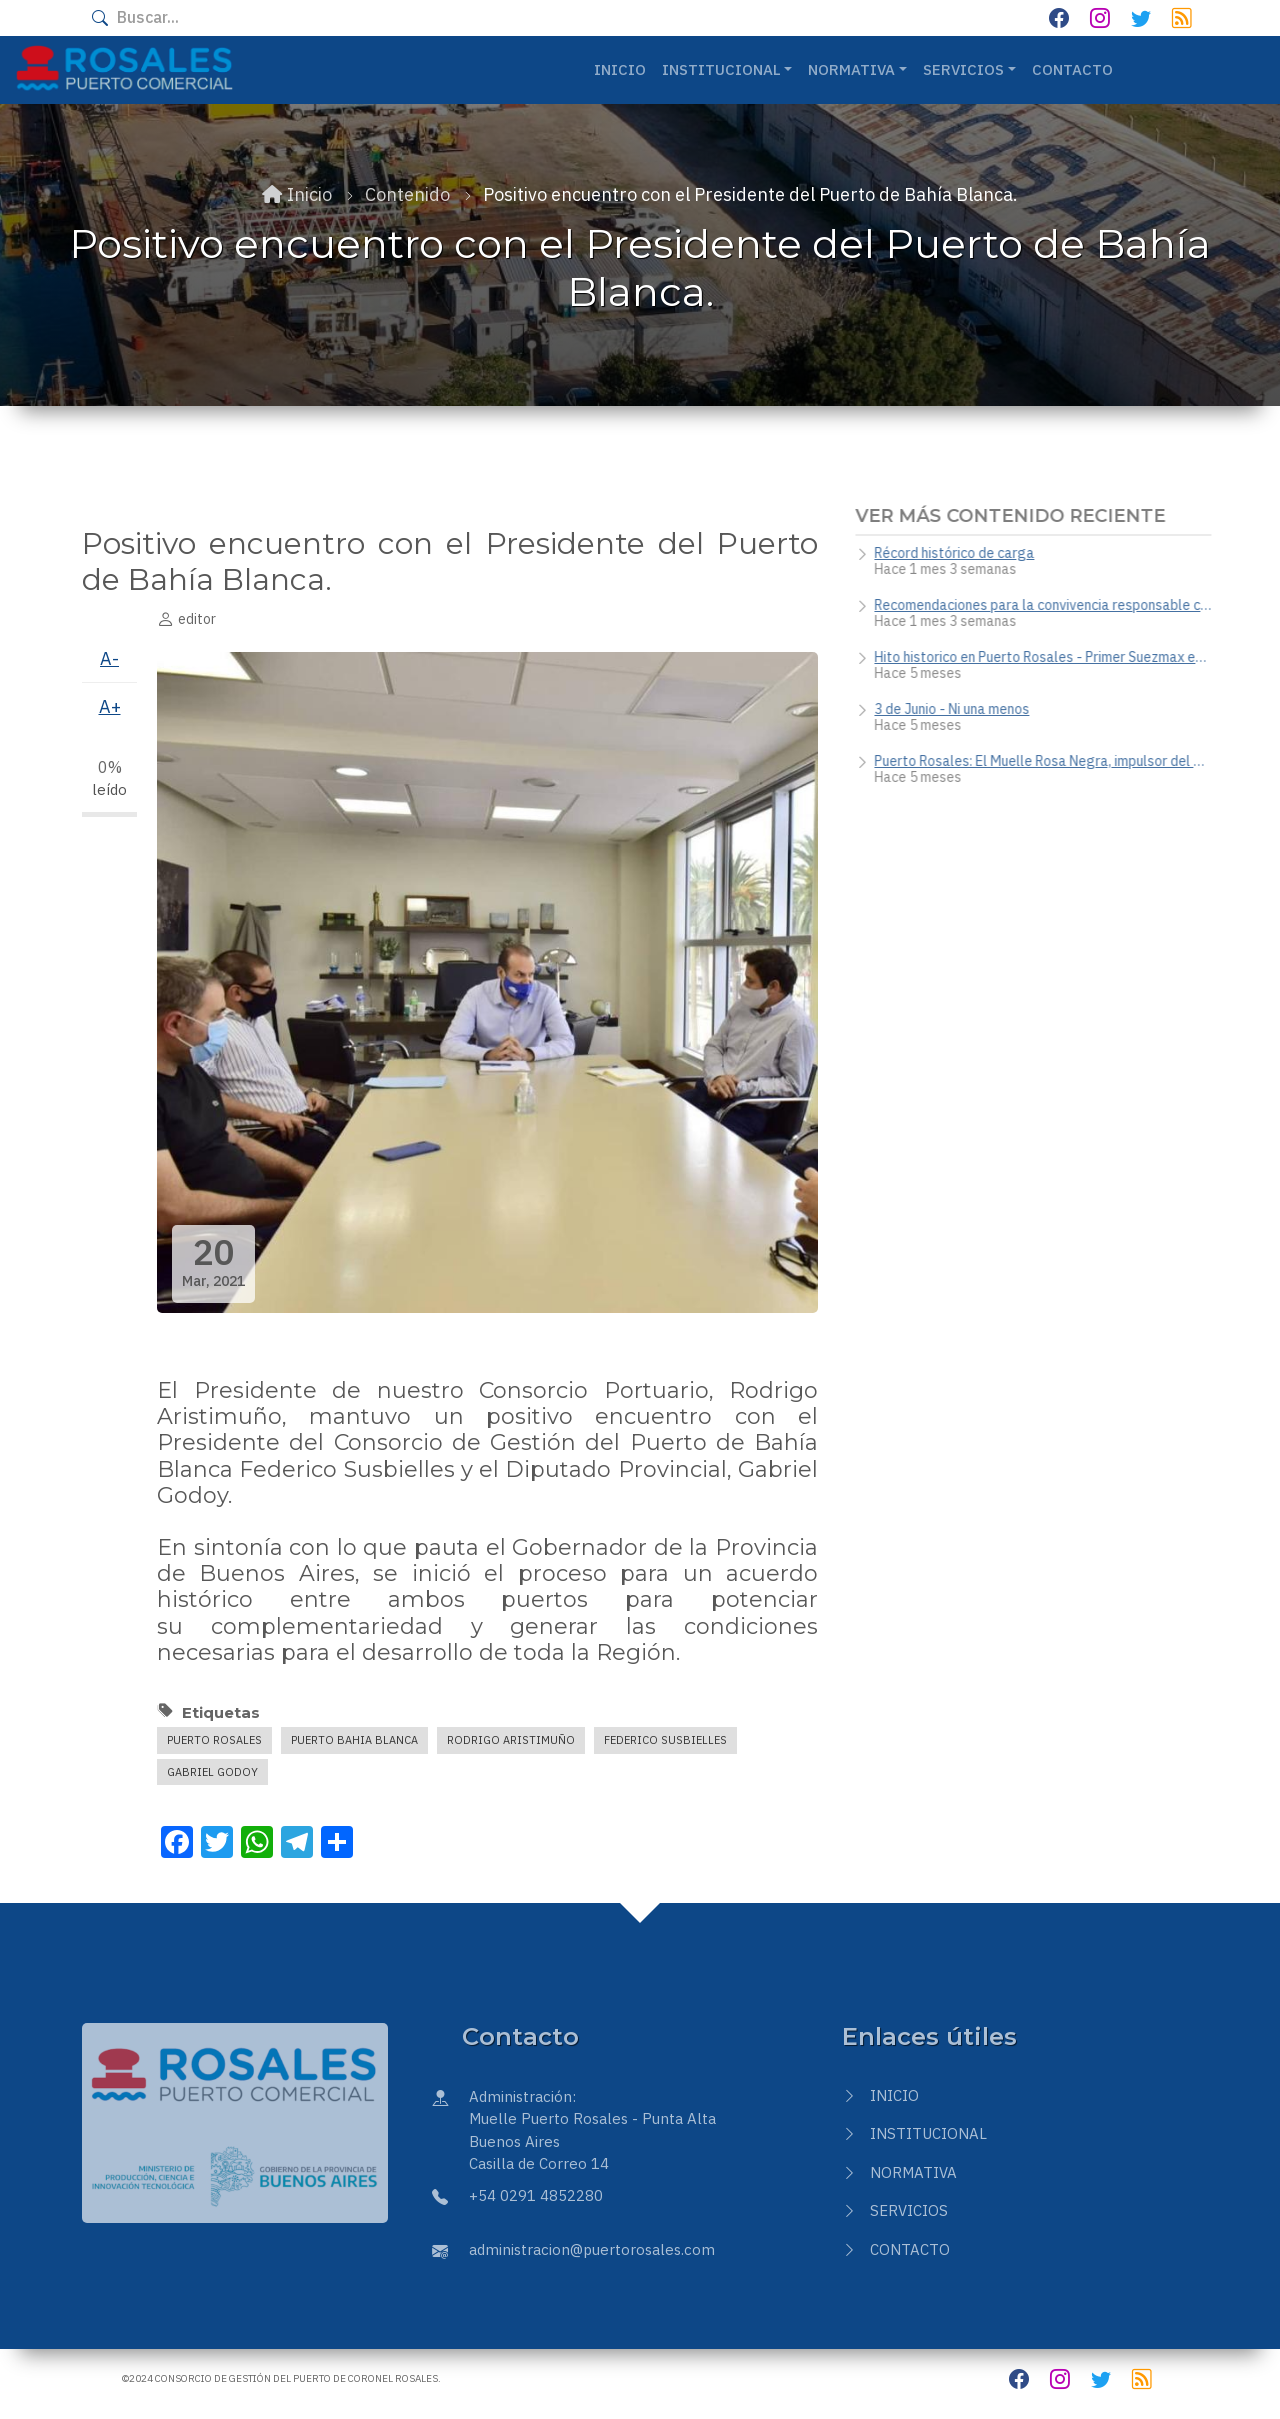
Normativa (913, 2172)
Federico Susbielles (665, 1740)
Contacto (1072, 69)
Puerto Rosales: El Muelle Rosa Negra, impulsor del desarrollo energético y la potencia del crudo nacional (1050, 761)
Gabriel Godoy (212, 1772)
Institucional (928, 2133)
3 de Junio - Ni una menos (959, 709)
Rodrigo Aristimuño (511, 1740)
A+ (110, 706)
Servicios (909, 2210)
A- (109, 658)
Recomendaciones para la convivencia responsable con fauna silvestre (1050, 605)
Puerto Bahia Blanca (354, 1740)
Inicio (620, 69)
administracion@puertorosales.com (592, 2249)
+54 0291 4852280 (536, 2195)
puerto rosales (214, 1740)
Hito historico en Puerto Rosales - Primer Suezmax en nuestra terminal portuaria (1050, 657)
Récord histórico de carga (962, 553)
